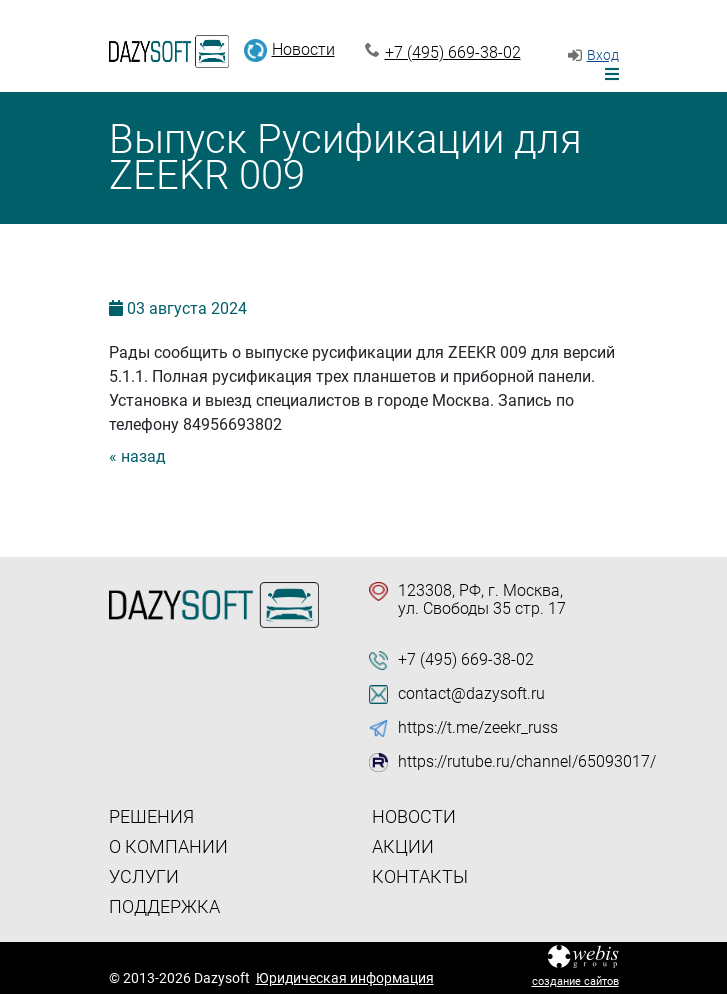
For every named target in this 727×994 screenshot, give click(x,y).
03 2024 (187, 308)
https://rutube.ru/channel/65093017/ (527, 762)
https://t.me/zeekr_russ (478, 728)
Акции (403, 846)
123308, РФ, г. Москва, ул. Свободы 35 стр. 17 (482, 600)
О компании (168, 846)
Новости (303, 49)
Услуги (144, 876)
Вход (603, 55)
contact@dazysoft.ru (471, 694)
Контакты (420, 876)
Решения (151, 816)
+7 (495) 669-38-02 (453, 52)
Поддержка (164, 906)
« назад (137, 456)
